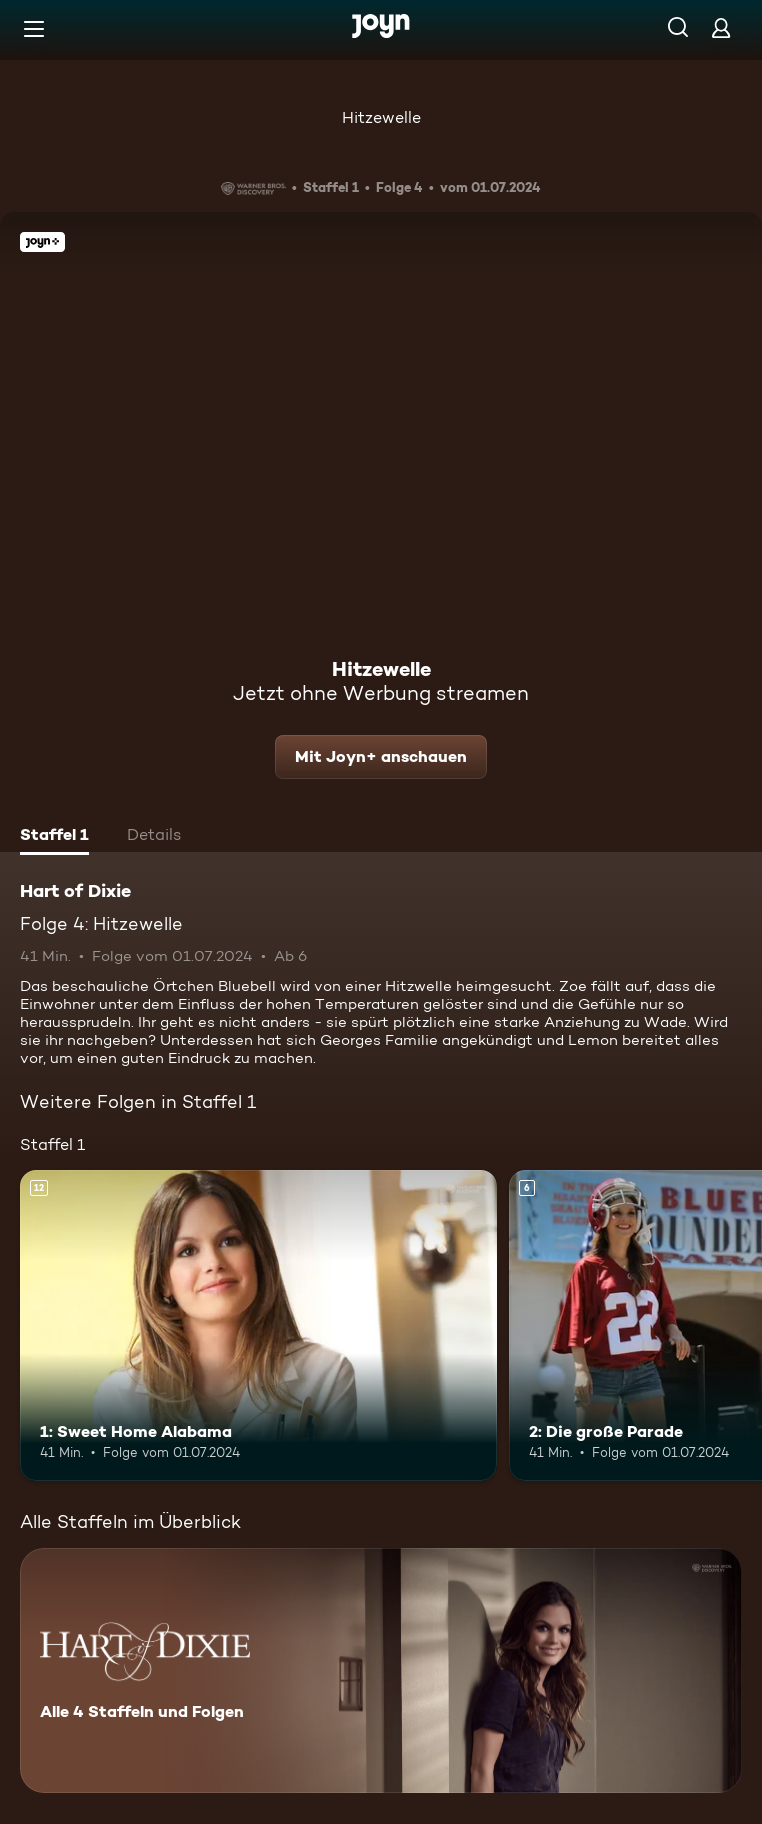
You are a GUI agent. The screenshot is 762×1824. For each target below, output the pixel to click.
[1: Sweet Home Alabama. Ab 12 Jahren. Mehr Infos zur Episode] (258, 1325)
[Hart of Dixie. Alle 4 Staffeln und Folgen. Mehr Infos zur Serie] (381, 1670)
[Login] (721, 27)
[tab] (54, 837)
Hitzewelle (381, 117)
